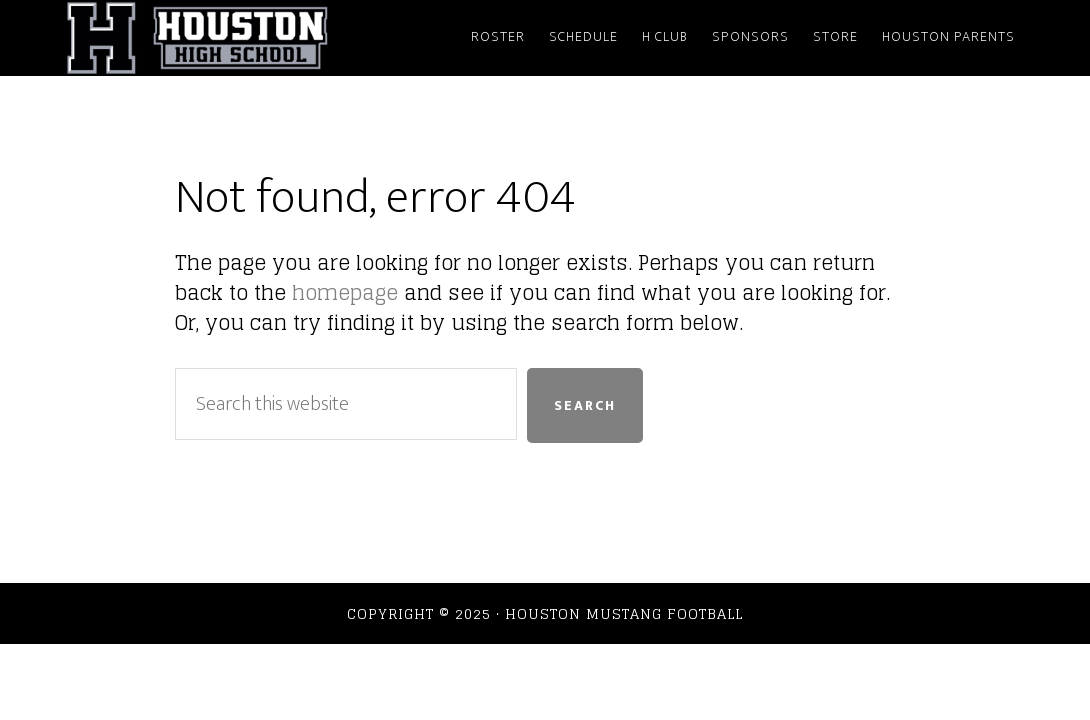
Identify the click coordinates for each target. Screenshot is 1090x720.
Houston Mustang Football (245, 38)
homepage (345, 293)
